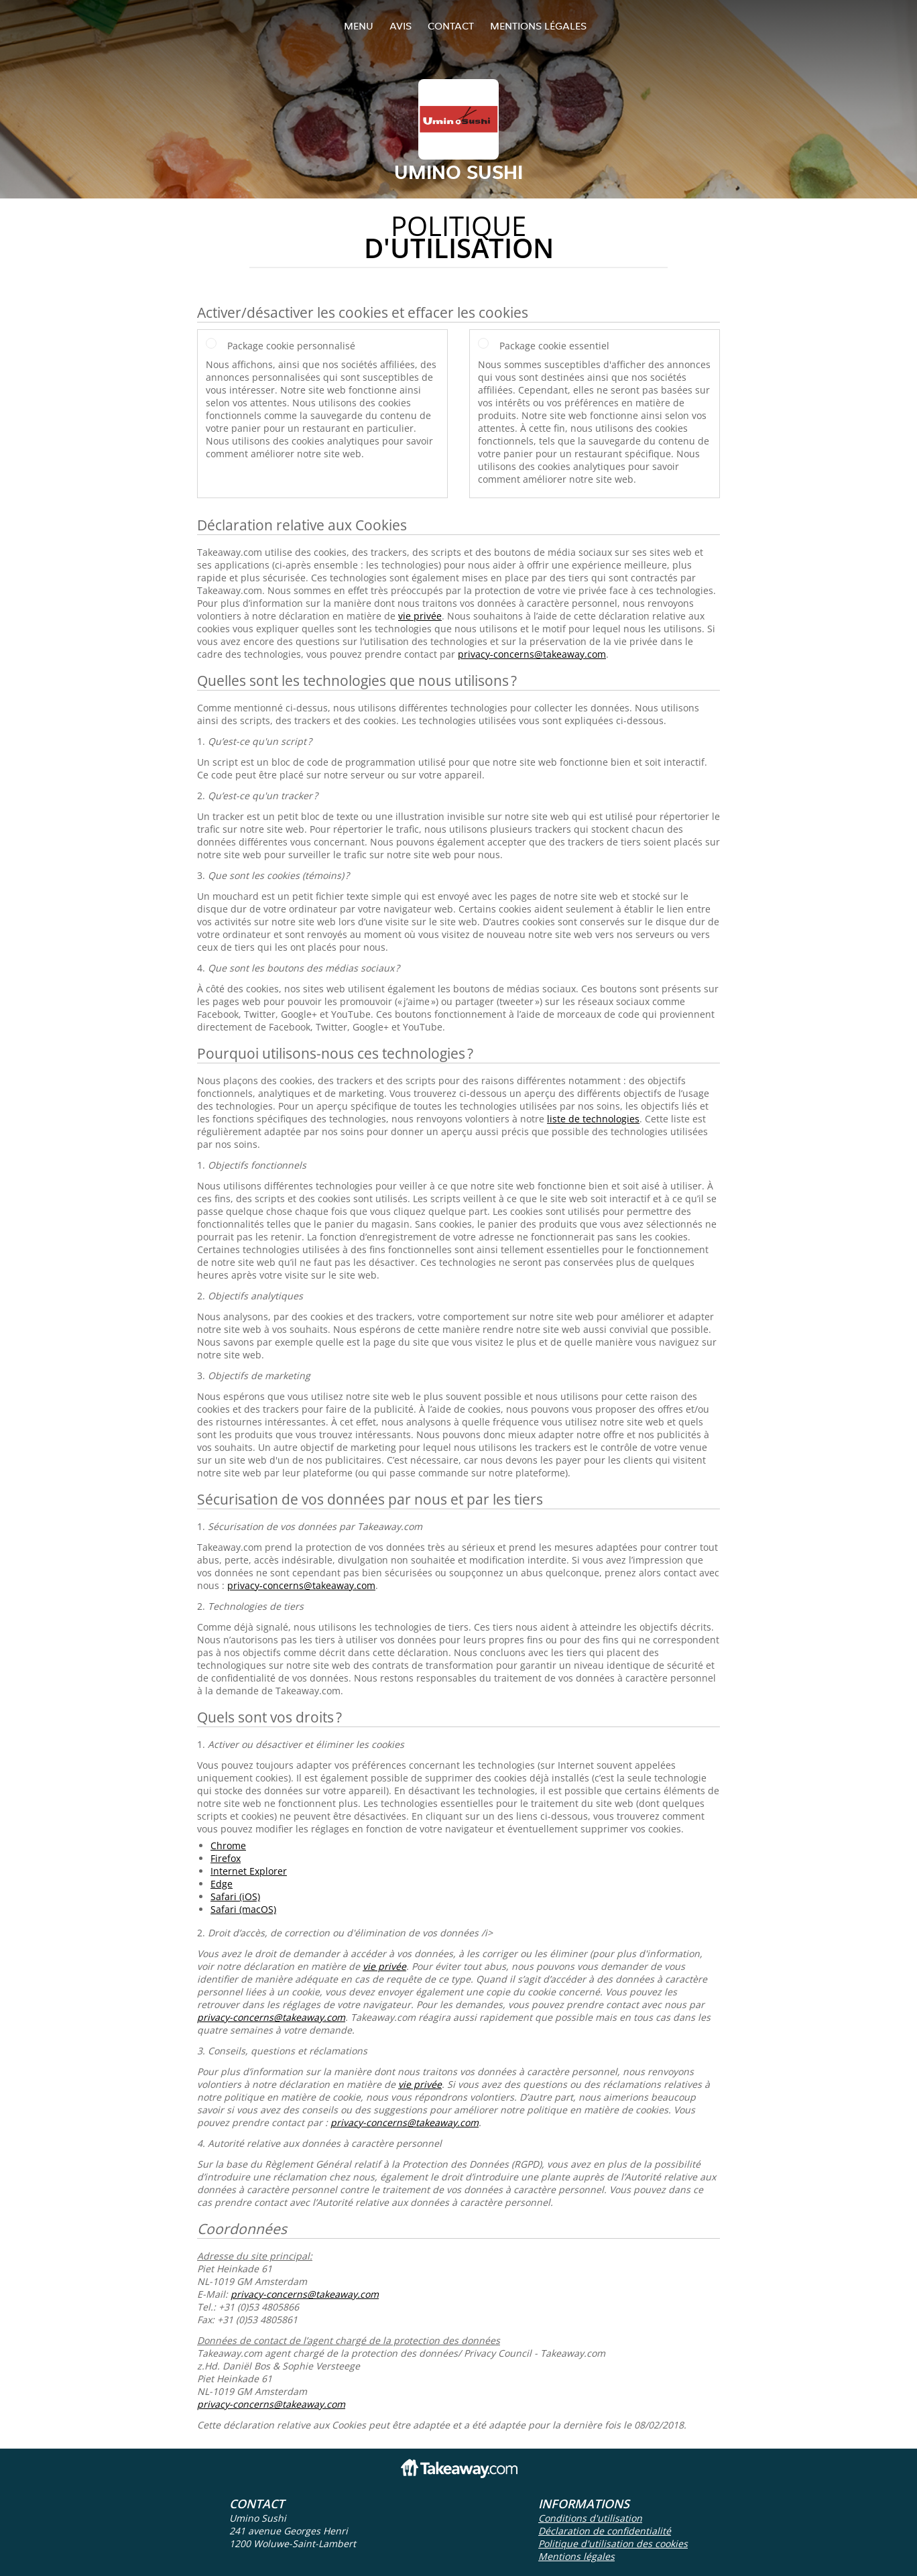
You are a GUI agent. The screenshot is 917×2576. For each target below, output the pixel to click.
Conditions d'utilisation (590, 2518)
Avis (400, 26)
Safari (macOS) (243, 1909)
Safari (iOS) (235, 1896)
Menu (358, 26)
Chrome (228, 1845)
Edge (221, 1883)
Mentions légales (538, 26)
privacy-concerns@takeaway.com (532, 654)
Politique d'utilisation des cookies (613, 2543)
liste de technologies (593, 1118)
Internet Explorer (248, 1871)
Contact (451, 26)
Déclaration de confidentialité (604, 2530)
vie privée (420, 615)
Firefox (225, 1858)
